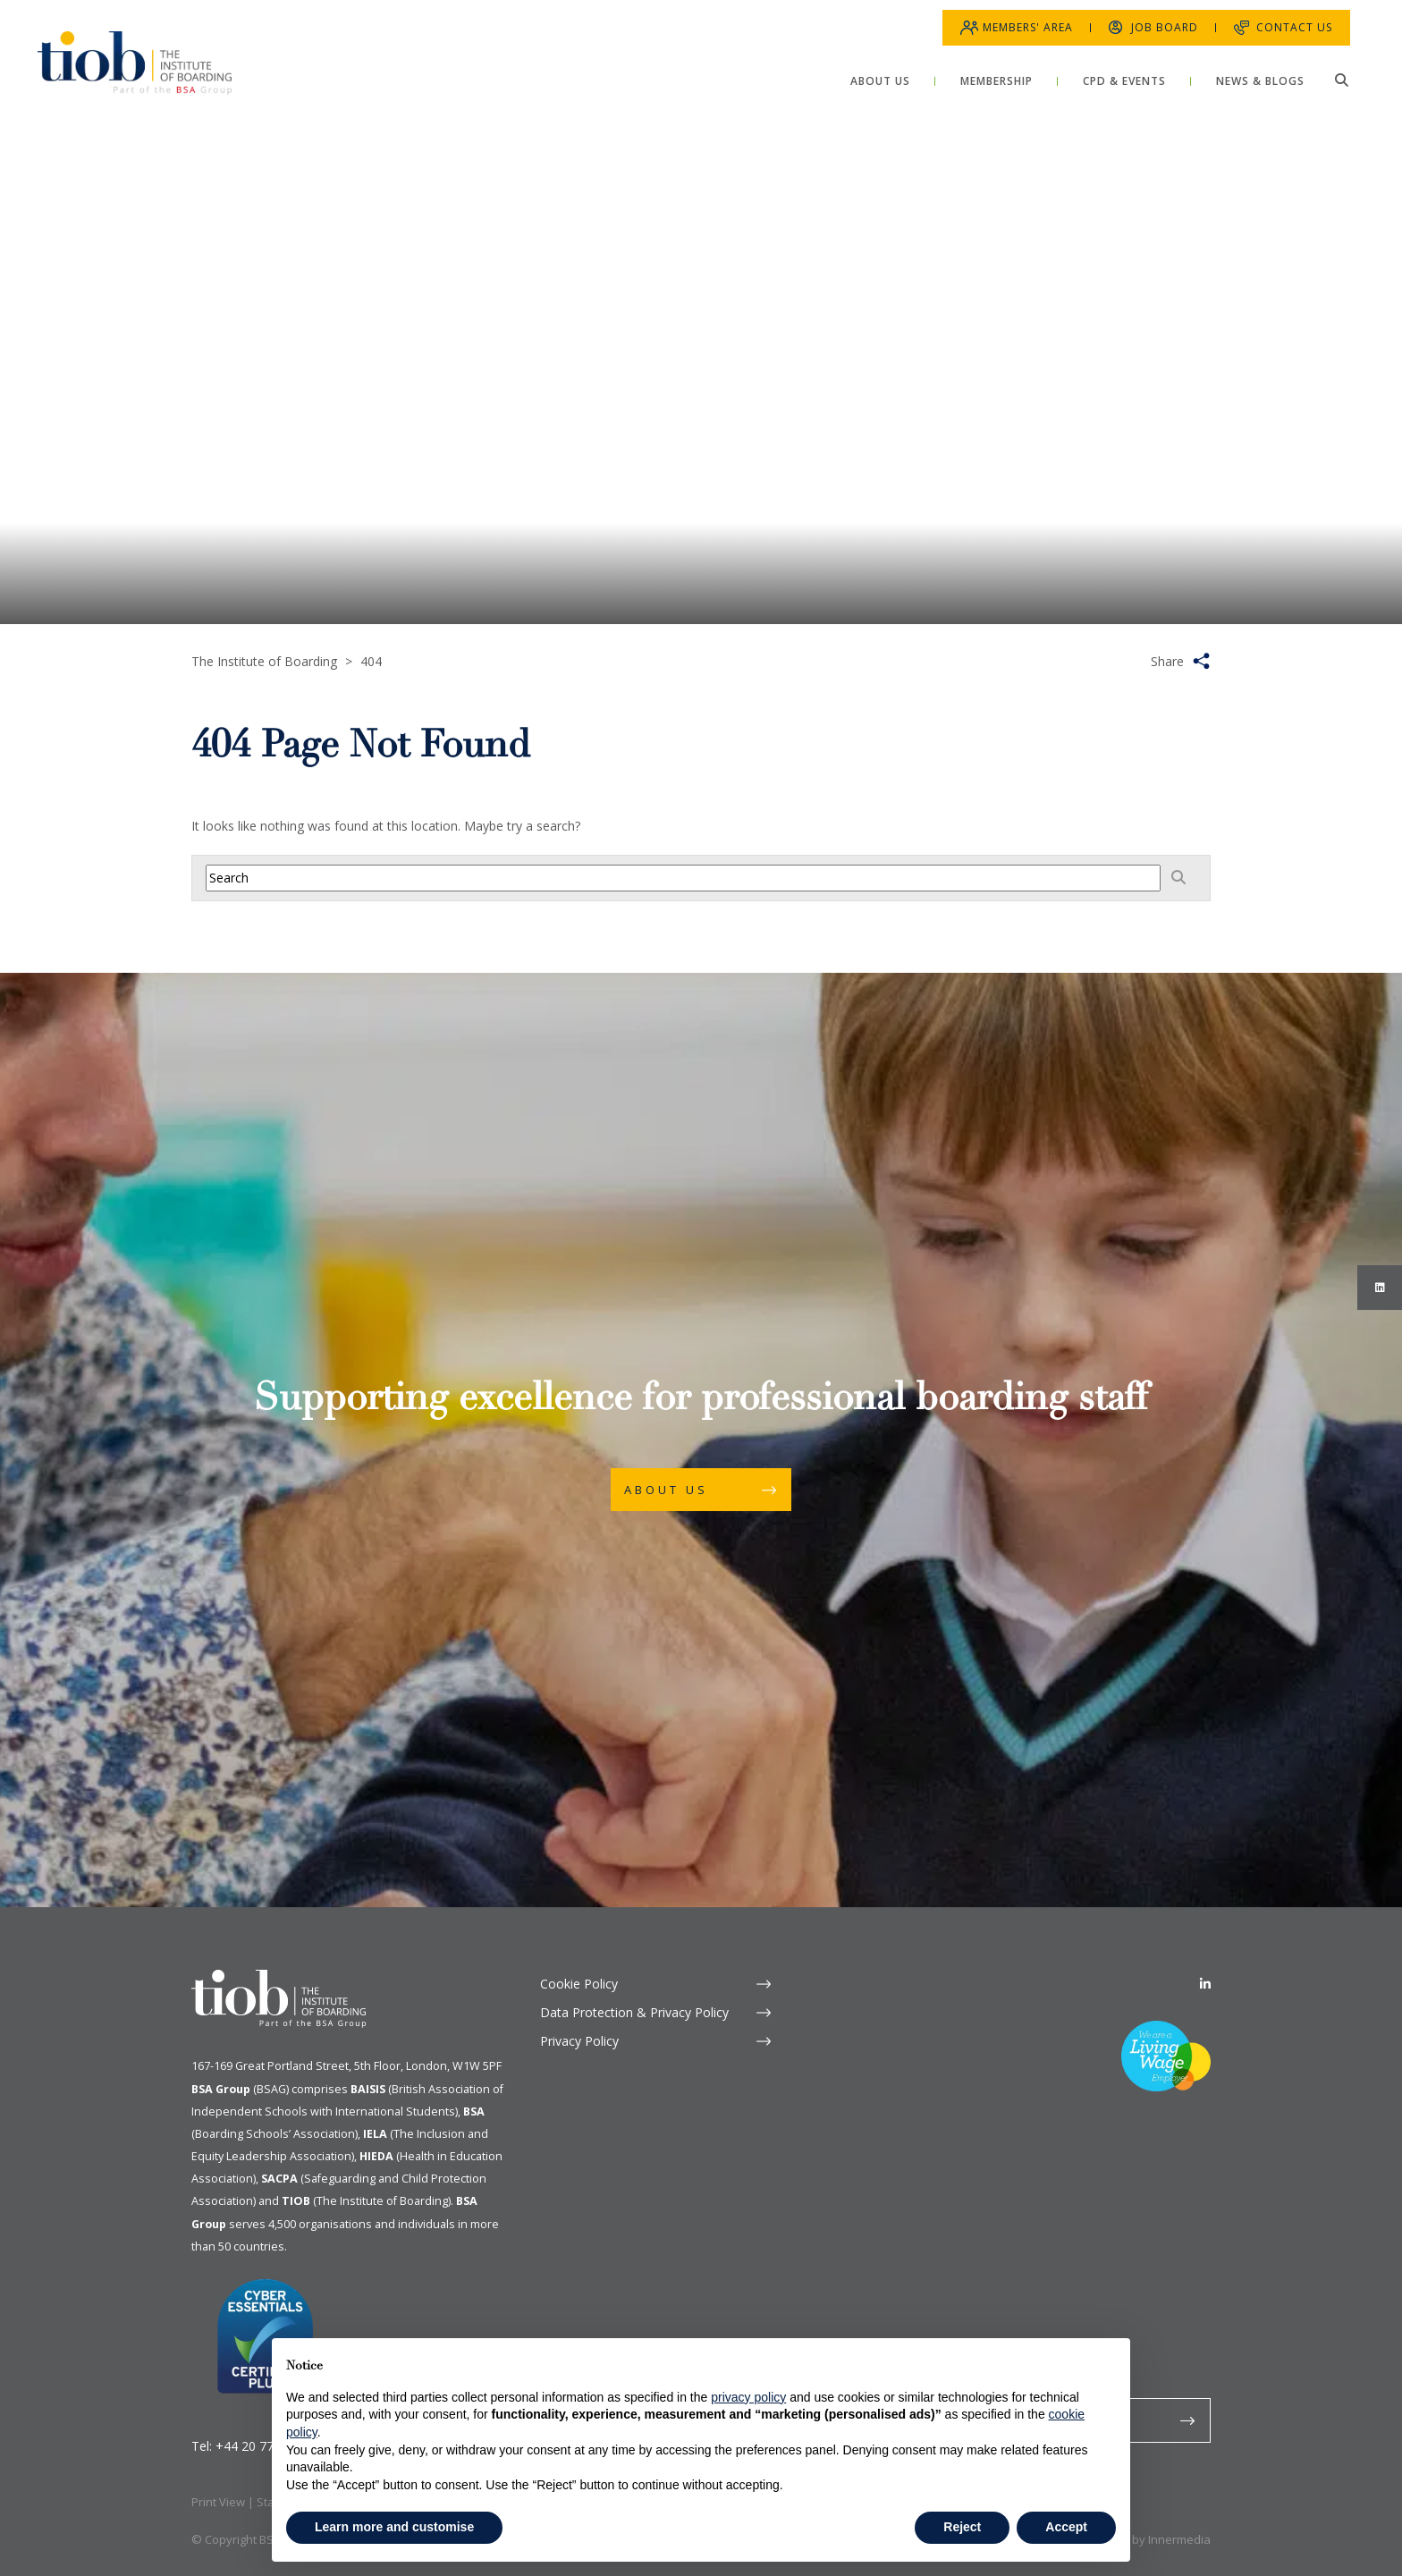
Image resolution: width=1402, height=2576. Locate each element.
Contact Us (1284, 17)
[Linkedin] (1205, 1983)
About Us (666, 1490)
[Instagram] (1379, 1287)
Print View (218, 2502)
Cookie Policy (579, 1983)
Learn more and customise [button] (394, 2527)
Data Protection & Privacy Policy (634, 2012)
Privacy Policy (579, 2040)
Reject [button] (962, 2527)
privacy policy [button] (748, 2397)
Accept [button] (1066, 2527)
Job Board (1153, 17)
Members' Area (1017, 17)
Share (1167, 661)
